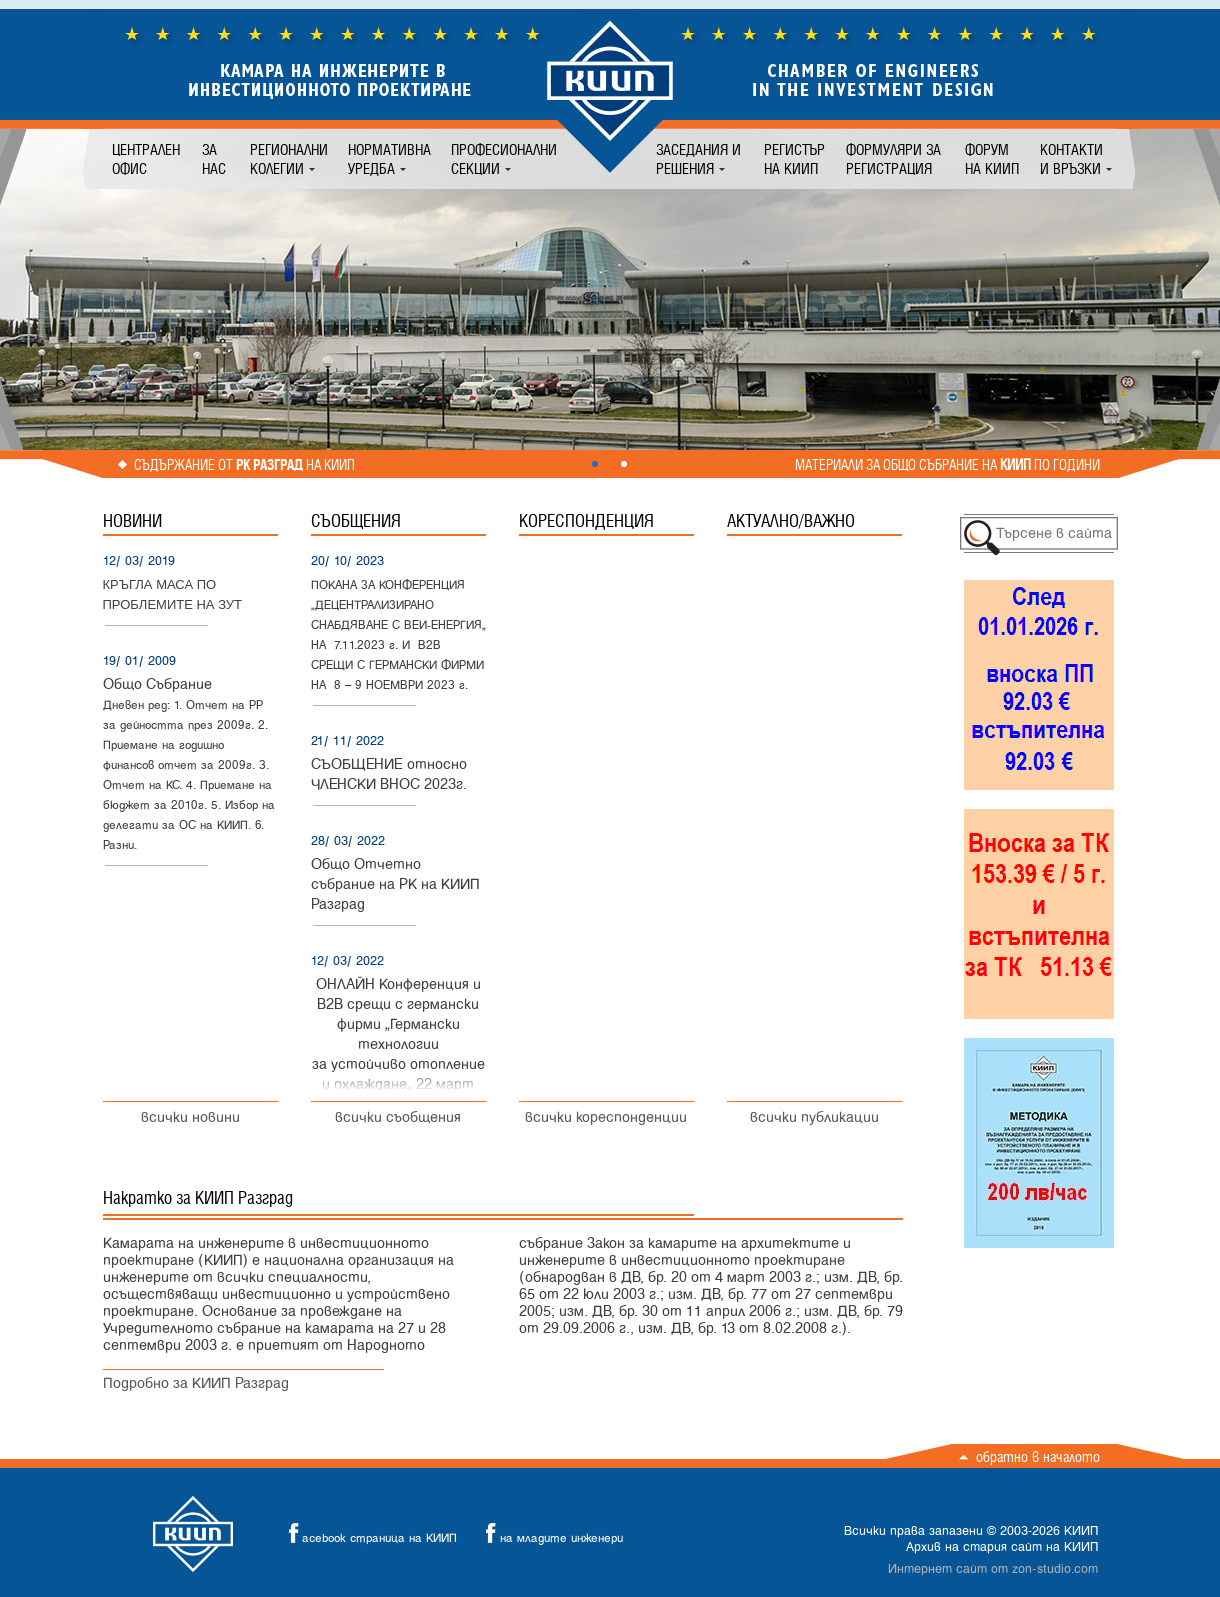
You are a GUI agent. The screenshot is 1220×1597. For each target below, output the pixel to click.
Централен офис (146, 159)
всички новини (190, 1117)
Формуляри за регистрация (893, 159)
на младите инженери (549, 1533)
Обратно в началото (1038, 1456)
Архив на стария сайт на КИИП (1002, 1547)
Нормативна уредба (389, 159)
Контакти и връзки (1071, 159)
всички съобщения (398, 1117)
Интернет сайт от (993, 1569)
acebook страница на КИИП (367, 1533)
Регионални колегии (289, 159)
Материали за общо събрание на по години (947, 465)
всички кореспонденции (606, 1117)
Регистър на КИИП (794, 159)
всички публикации (814, 1117)
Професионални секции (504, 159)
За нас (214, 159)
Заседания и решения (698, 159)
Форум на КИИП (992, 159)
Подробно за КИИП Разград (196, 1383)
